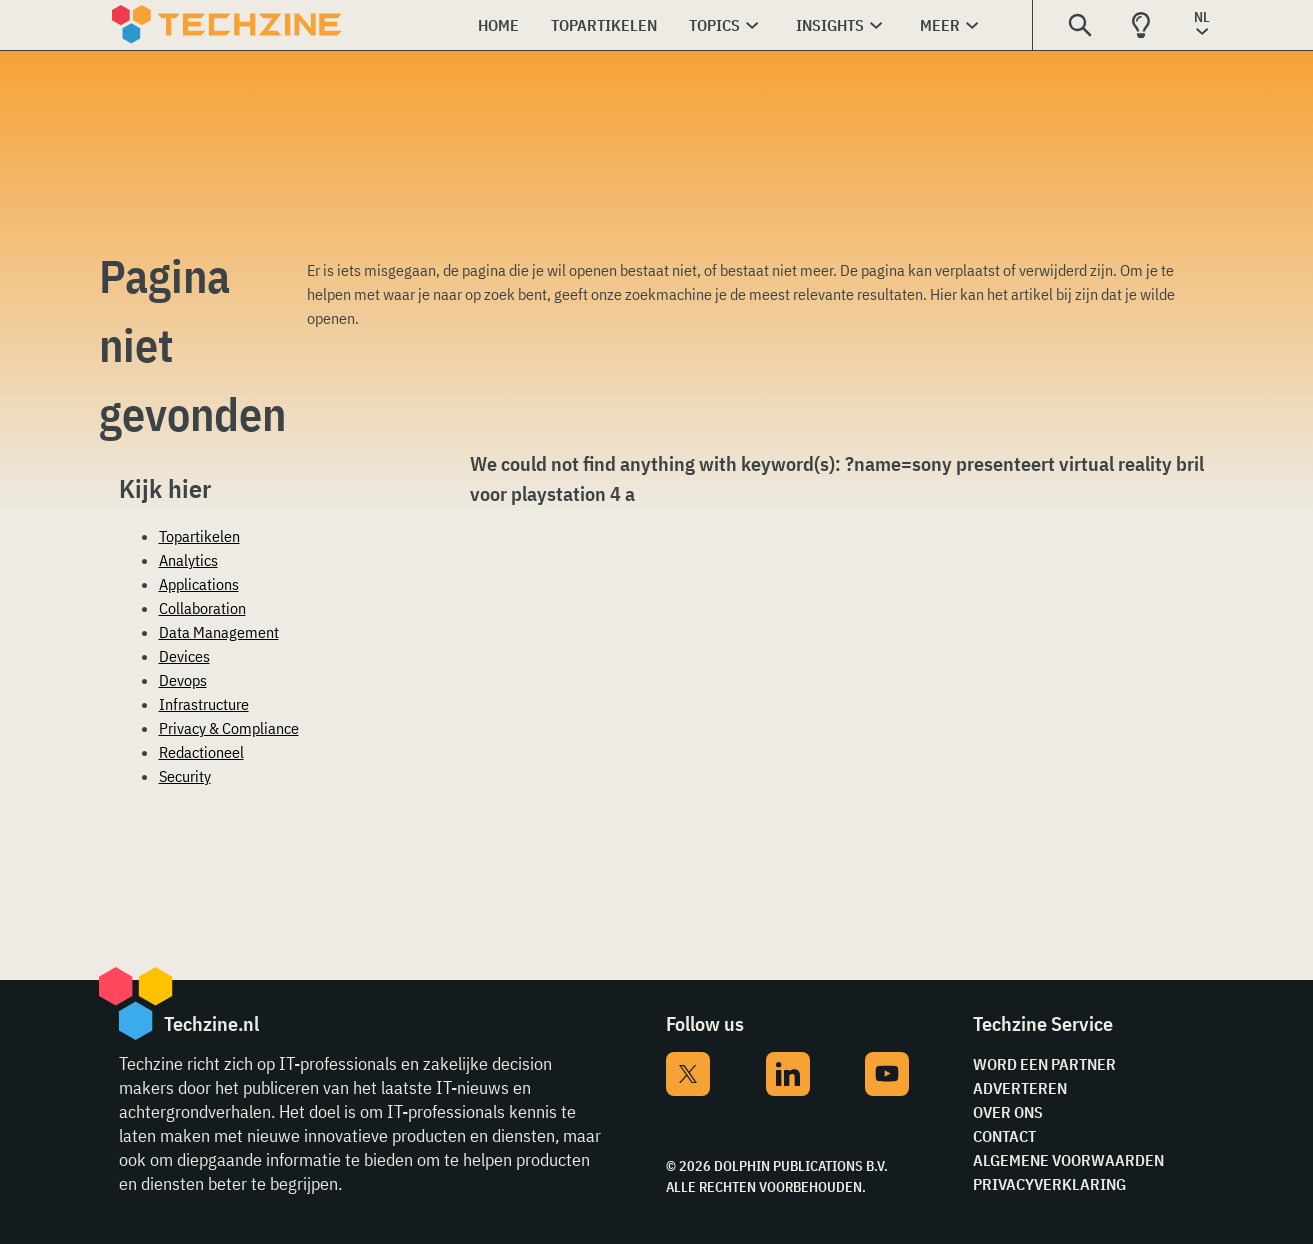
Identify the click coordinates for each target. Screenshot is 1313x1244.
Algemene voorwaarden (1068, 1160)
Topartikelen (604, 25)
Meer (940, 25)
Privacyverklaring (1049, 1184)
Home (498, 25)
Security (185, 776)
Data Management (219, 632)
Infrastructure (204, 704)
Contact (1004, 1136)
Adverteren (1020, 1088)
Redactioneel (201, 752)
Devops (183, 680)
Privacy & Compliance (229, 728)
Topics (714, 25)
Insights (830, 25)
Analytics (188, 560)
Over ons (1008, 1112)
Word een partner (1044, 1064)
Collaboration (202, 608)
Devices (184, 656)
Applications (199, 584)
